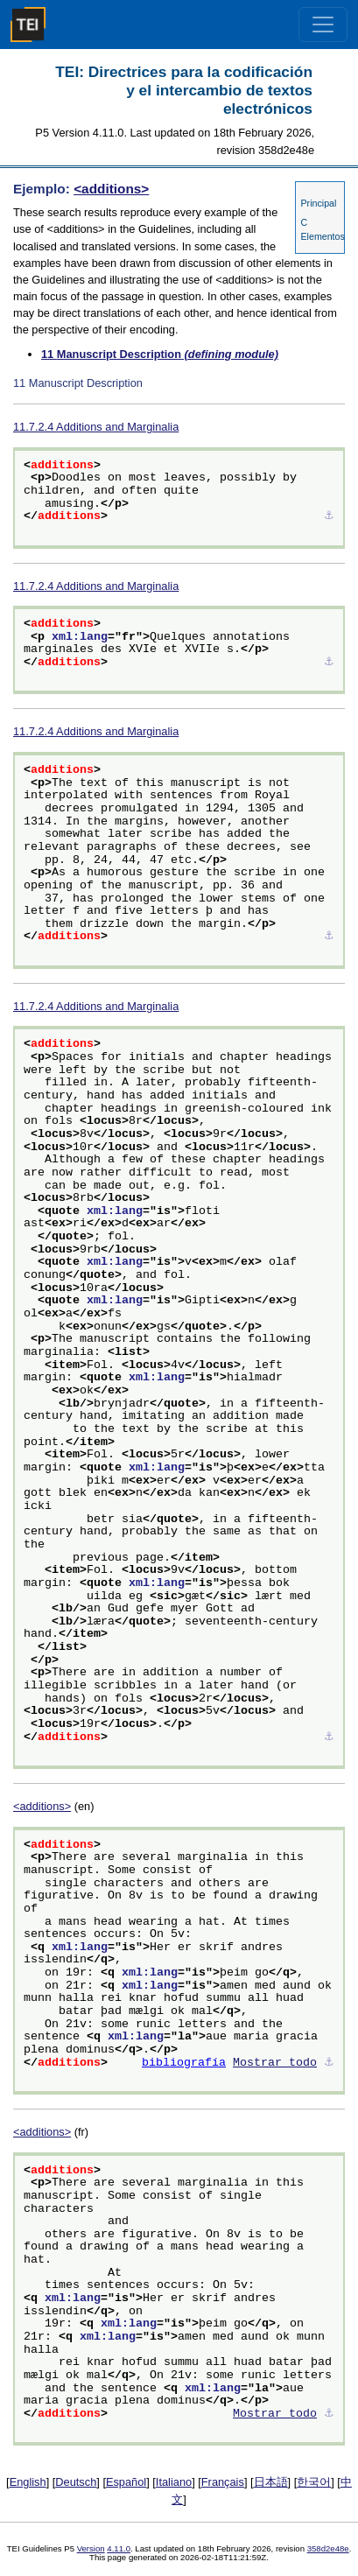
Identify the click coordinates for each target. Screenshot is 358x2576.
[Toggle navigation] (322, 24)
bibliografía (184, 2063)
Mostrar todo (275, 2063)
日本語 (271, 2481)
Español (126, 2481)
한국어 (314, 2481)
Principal (318, 203)
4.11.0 (118, 2548)
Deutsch (75, 2481)
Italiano (174, 2481)
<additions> (111, 188)
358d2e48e (328, 2548)
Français (222, 2481)
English (28, 2481)
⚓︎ (329, 516)
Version (91, 2548)
